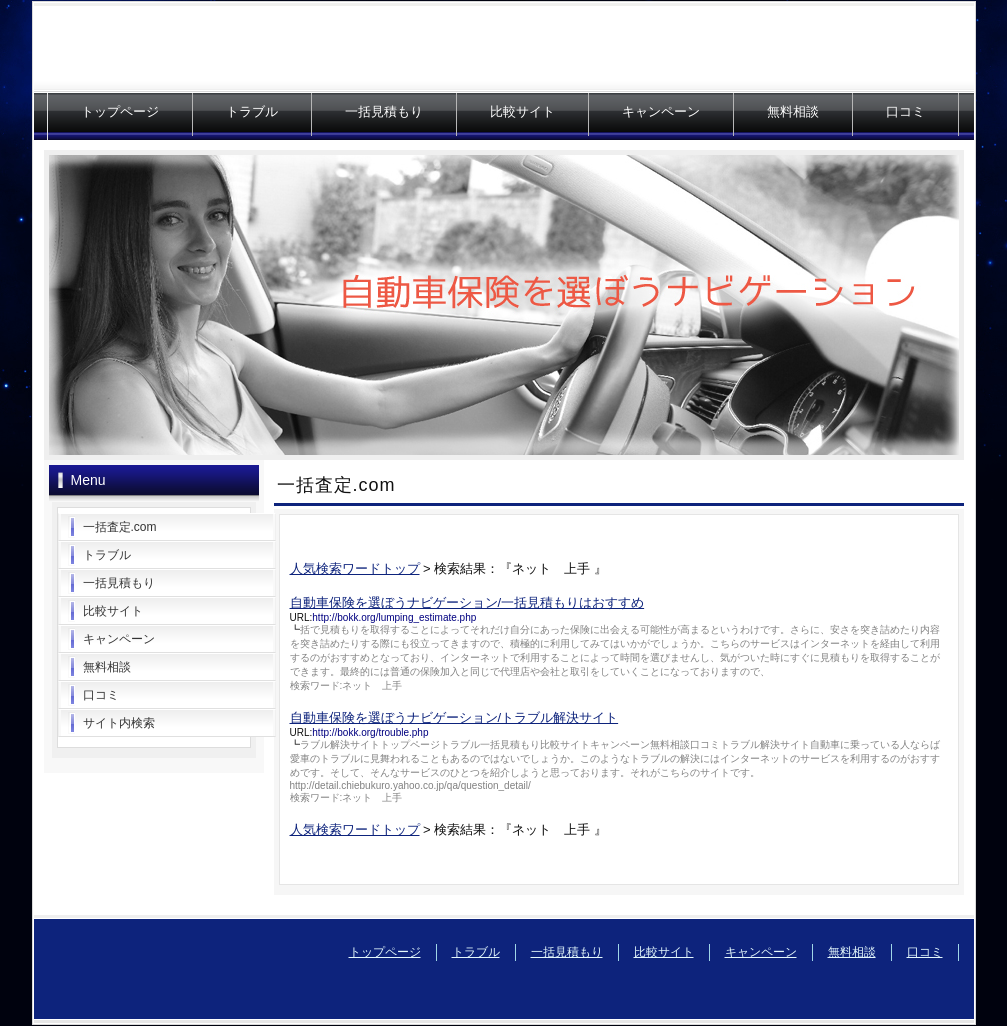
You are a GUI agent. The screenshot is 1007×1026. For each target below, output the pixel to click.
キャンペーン (661, 111)
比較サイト (522, 111)
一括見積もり (384, 111)
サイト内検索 (119, 723)
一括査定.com (120, 527)
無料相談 (793, 111)
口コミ (905, 111)
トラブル (252, 111)
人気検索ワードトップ (355, 568)
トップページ (120, 111)
